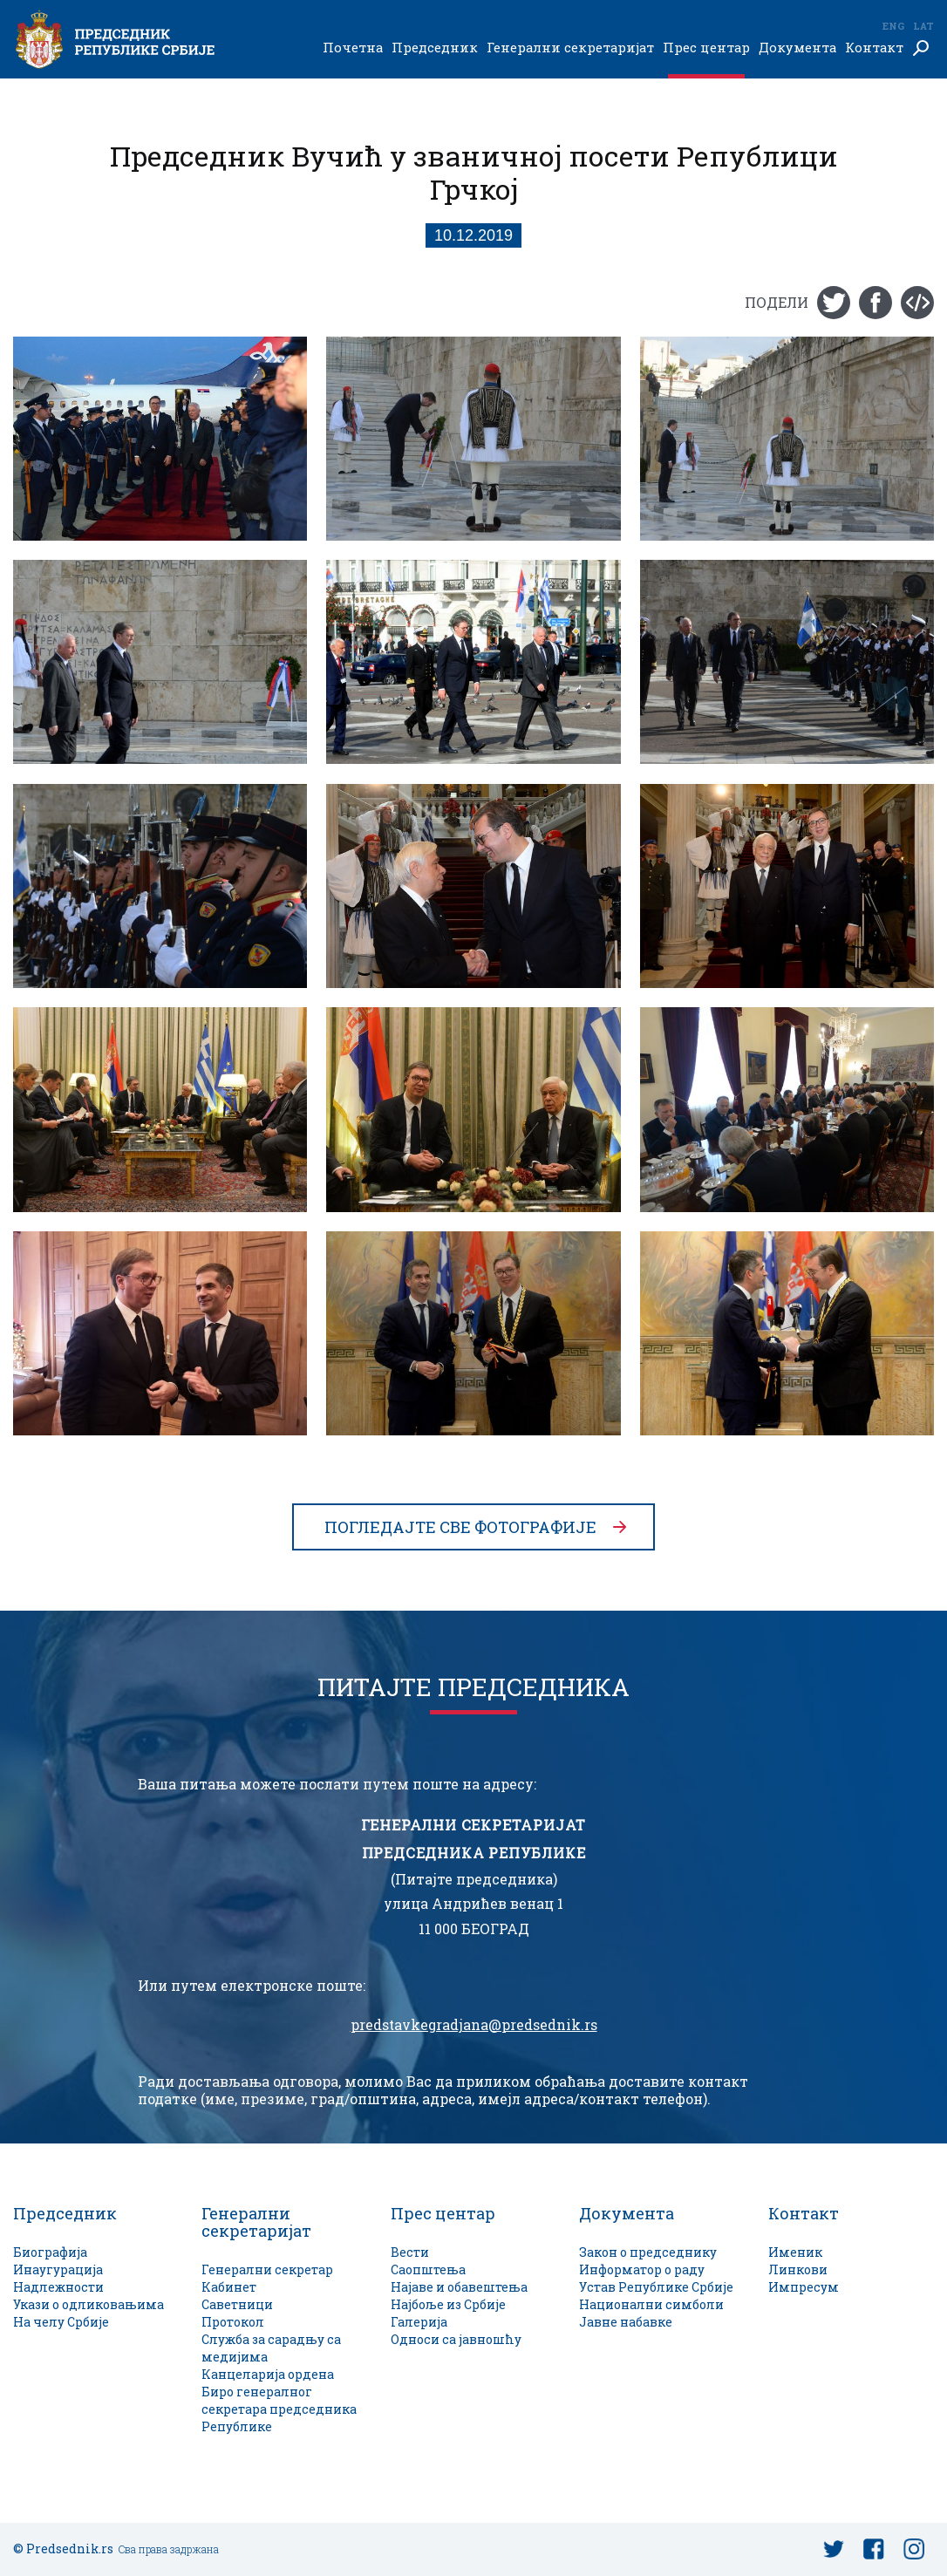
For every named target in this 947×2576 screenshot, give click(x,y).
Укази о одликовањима (88, 2304)
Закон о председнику (648, 2252)
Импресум (803, 2287)
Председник (435, 48)
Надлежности (58, 2287)
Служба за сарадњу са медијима (271, 2348)
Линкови (798, 2269)
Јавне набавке (625, 2322)
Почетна (353, 48)
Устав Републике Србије (656, 2287)
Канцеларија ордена (267, 2374)
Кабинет (228, 2287)
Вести (410, 2252)
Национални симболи (651, 2304)
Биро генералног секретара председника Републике (279, 2409)
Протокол (232, 2322)
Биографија (50, 2252)
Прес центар (706, 48)
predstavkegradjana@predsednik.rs (474, 2024)
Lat (923, 25)
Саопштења (428, 2269)
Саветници (237, 2304)
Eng (893, 25)
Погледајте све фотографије (460, 1526)
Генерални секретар (267, 2269)
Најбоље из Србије (448, 2304)
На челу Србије (61, 2322)
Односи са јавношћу (456, 2339)
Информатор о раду (642, 2269)
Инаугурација (58, 2269)
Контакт (874, 48)
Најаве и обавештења (459, 2287)
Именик (795, 2252)
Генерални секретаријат (570, 48)
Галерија (419, 2322)
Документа (797, 48)
